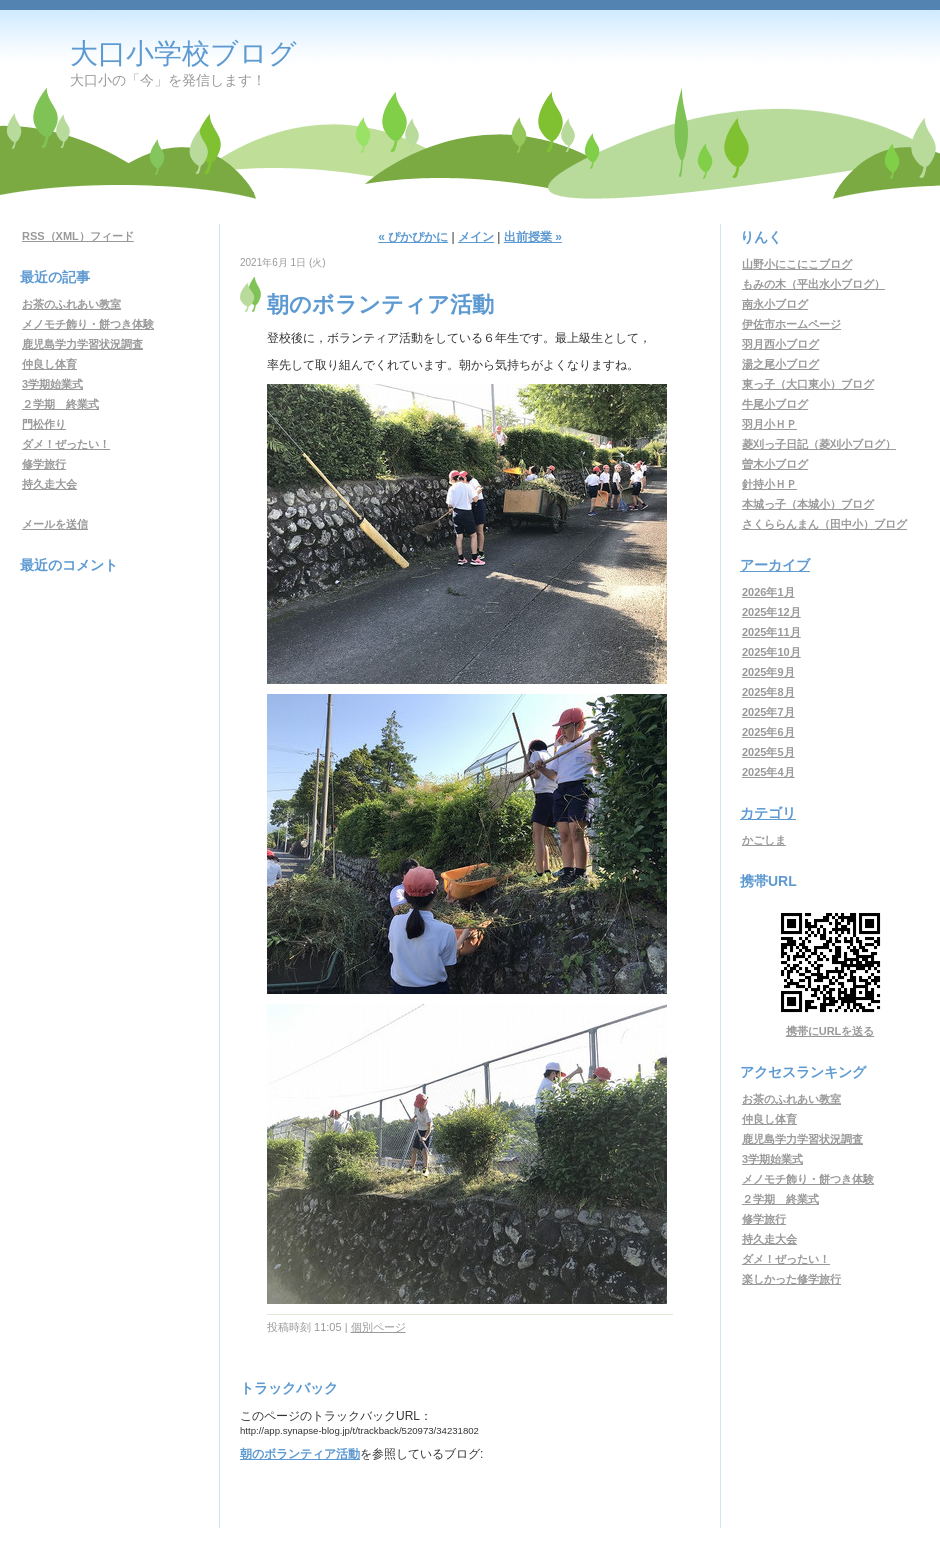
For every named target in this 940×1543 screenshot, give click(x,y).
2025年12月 (771, 612)
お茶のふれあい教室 (71, 304)
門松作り (44, 424)
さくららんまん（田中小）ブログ (824, 524)
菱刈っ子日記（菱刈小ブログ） (819, 444)
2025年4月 (768, 772)
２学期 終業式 (60, 404)
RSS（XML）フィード (78, 236)
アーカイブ (775, 565)
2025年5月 (768, 752)
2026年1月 (768, 592)
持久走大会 (49, 484)
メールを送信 (55, 524)
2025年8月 (768, 692)
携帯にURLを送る (830, 1031)
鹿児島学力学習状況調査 (82, 344)
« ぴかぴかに (413, 237)
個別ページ (378, 1327)
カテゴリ (768, 813)
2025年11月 (771, 632)
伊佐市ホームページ (791, 324)
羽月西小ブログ (780, 344)
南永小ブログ (775, 304)
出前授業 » (533, 237)
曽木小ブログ (775, 464)
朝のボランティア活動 (300, 1454)
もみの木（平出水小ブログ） (813, 284)
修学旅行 (44, 464)
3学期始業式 (52, 384)
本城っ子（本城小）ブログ (808, 504)
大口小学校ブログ (183, 53)
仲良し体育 (49, 364)
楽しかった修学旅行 (791, 1279)
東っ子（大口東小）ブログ (808, 384)
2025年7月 (768, 712)
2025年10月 (771, 652)
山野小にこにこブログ (797, 264)
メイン (476, 237)
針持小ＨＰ (769, 484)
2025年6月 (768, 732)
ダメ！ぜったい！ (66, 444)
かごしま (764, 840)
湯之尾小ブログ (780, 364)
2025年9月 (768, 672)
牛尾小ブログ (775, 404)
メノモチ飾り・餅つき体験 (88, 324)
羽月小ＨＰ (769, 424)
